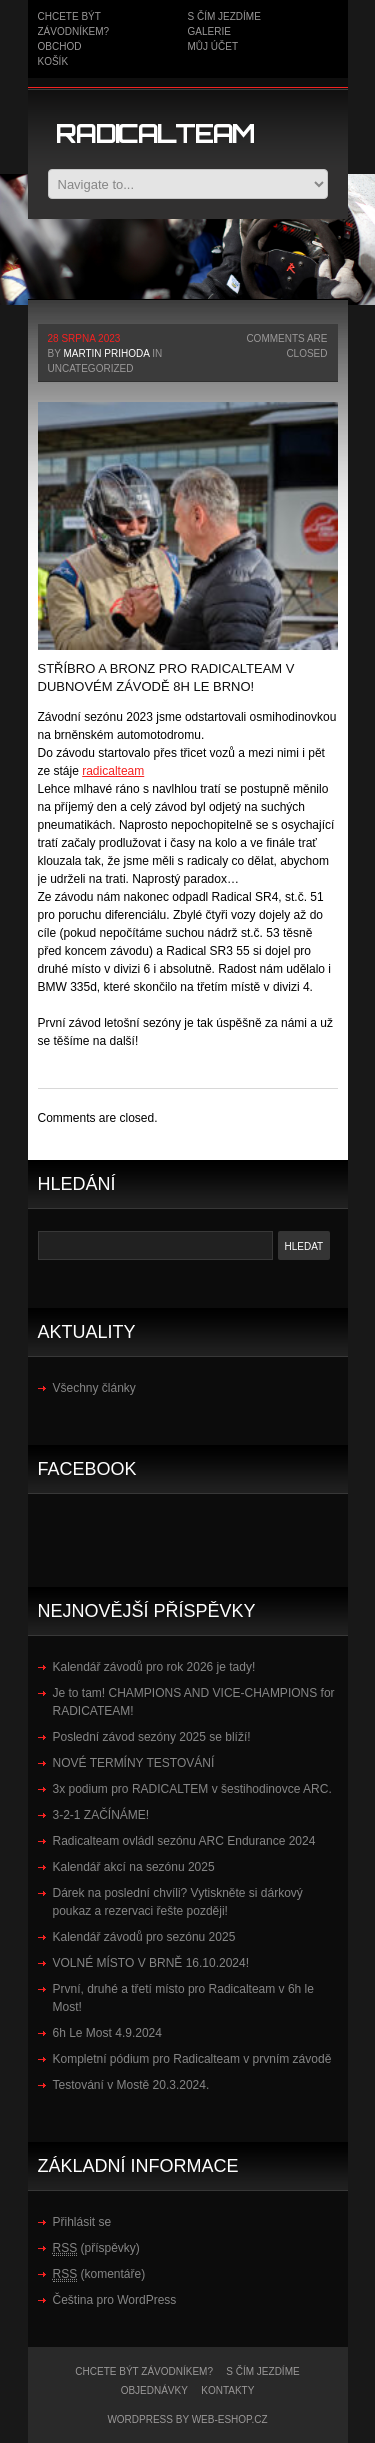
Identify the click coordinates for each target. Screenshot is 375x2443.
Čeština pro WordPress (115, 2300)
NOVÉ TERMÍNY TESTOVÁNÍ (134, 1763)
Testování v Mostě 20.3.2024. (131, 2085)
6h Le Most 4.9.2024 (107, 2033)
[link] (113, 771)
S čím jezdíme (224, 16)
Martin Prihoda (106, 353)
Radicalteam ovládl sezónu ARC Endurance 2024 (184, 1841)
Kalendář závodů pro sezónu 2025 (144, 1937)
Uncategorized (91, 368)
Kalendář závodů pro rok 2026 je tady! (154, 1667)
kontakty (227, 2390)
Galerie (209, 31)
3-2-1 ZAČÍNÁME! (101, 1815)
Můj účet (213, 46)
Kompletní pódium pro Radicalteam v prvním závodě (192, 2059)
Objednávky (154, 2390)
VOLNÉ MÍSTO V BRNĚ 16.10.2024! (151, 1963)
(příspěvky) (96, 2248)
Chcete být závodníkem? (144, 2371)
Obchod (60, 46)
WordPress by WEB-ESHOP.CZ (187, 2419)
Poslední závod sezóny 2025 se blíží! (152, 1737)
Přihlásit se (82, 2222)
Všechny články (94, 1388)
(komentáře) (99, 2274)
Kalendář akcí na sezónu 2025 (134, 1867)
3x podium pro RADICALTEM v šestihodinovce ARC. (192, 1789)
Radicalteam (155, 133)
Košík (53, 61)
